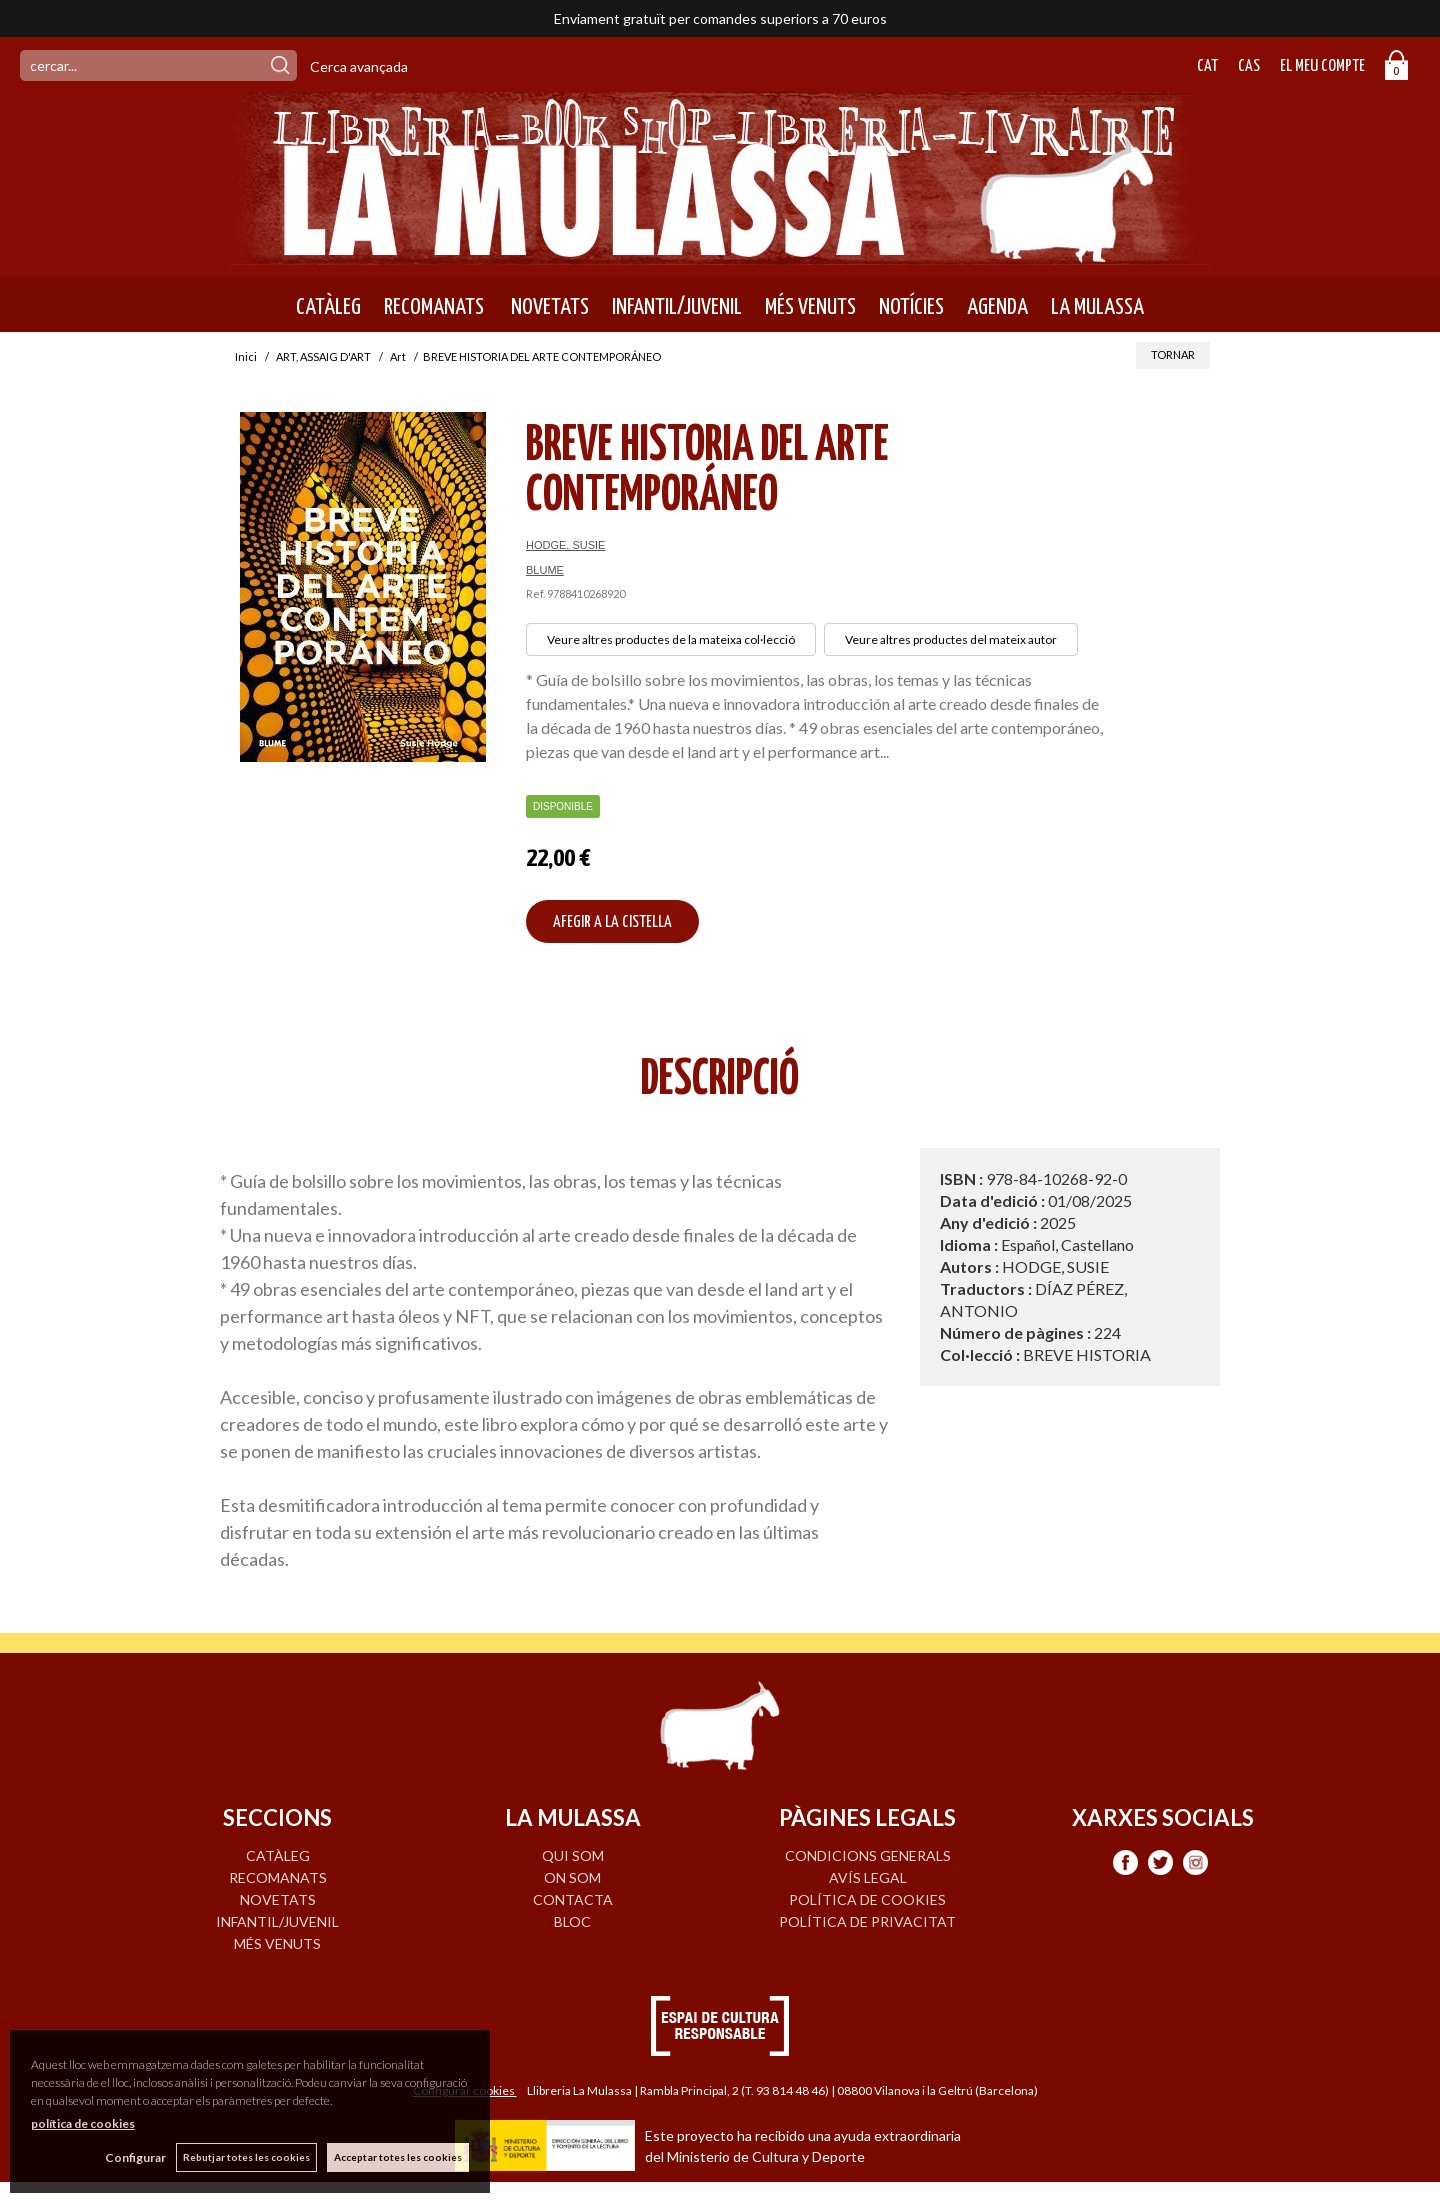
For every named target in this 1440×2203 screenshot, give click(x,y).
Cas (1249, 66)
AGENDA (997, 307)
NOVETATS (548, 307)
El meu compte (1322, 66)
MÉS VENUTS (810, 307)
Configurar (135, 2157)
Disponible (563, 806)
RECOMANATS (434, 307)
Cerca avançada (359, 66)
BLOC (572, 1921)
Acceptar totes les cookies (398, 2157)
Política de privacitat (867, 1921)
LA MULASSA (1097, 307)
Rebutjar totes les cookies (246, 2157)
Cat (1207, 66)
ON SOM (572, 1877)
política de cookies (83, 2123)
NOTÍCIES (911, 307)
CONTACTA (573, 1899)
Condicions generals (868, 1855)
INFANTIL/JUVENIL (677, 307)
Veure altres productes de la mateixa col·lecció (671, 639)
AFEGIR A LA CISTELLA (612, 922)
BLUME (545, 570)
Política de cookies (867, 1899)
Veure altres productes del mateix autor (951, 639)
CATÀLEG (328, 307)
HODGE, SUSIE (565, 545)
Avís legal (868, 1877)
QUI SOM (573, 1855)
